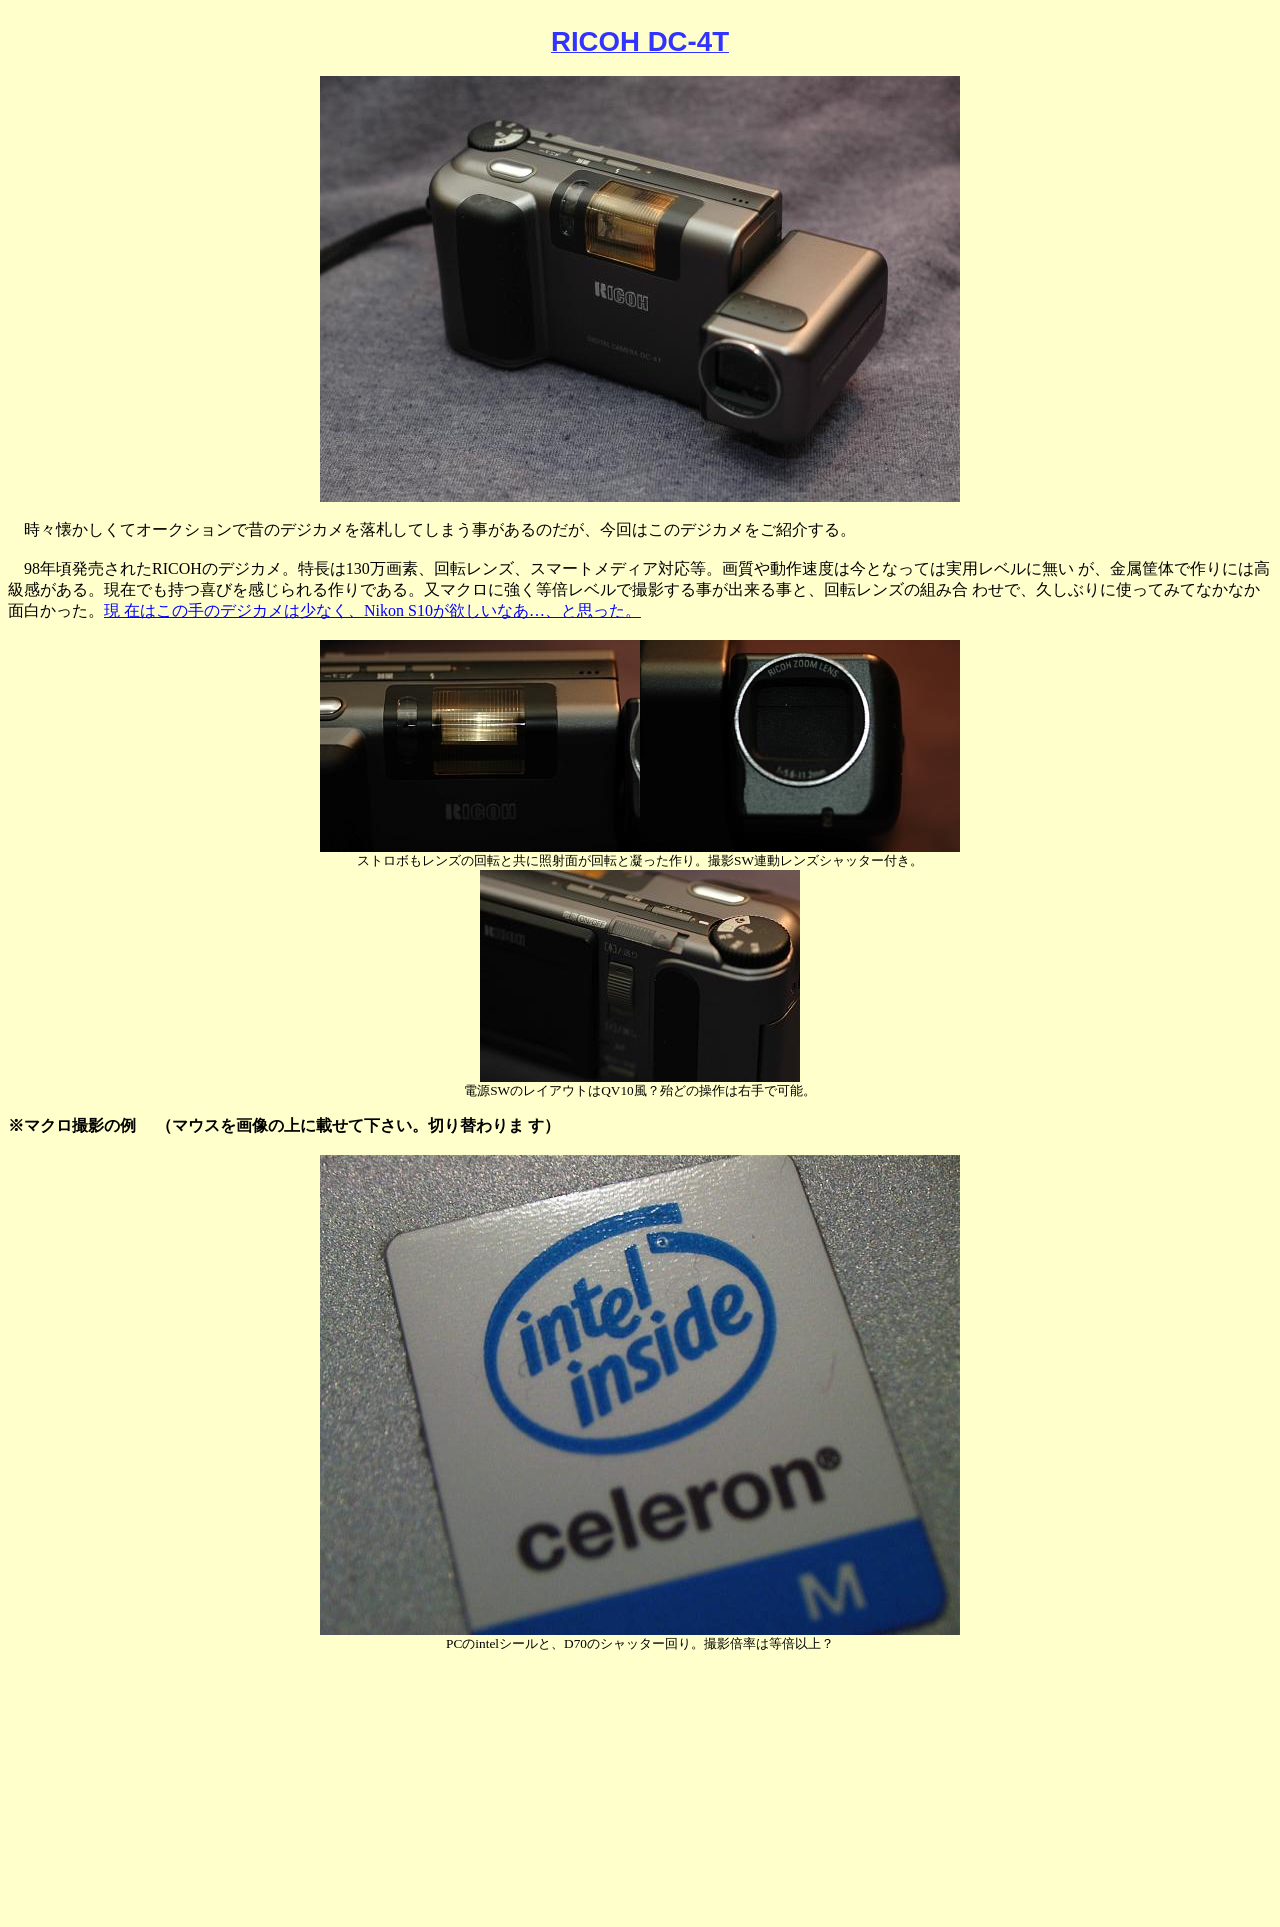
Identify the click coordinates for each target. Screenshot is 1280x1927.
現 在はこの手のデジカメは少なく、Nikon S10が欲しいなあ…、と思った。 (372, 610)
